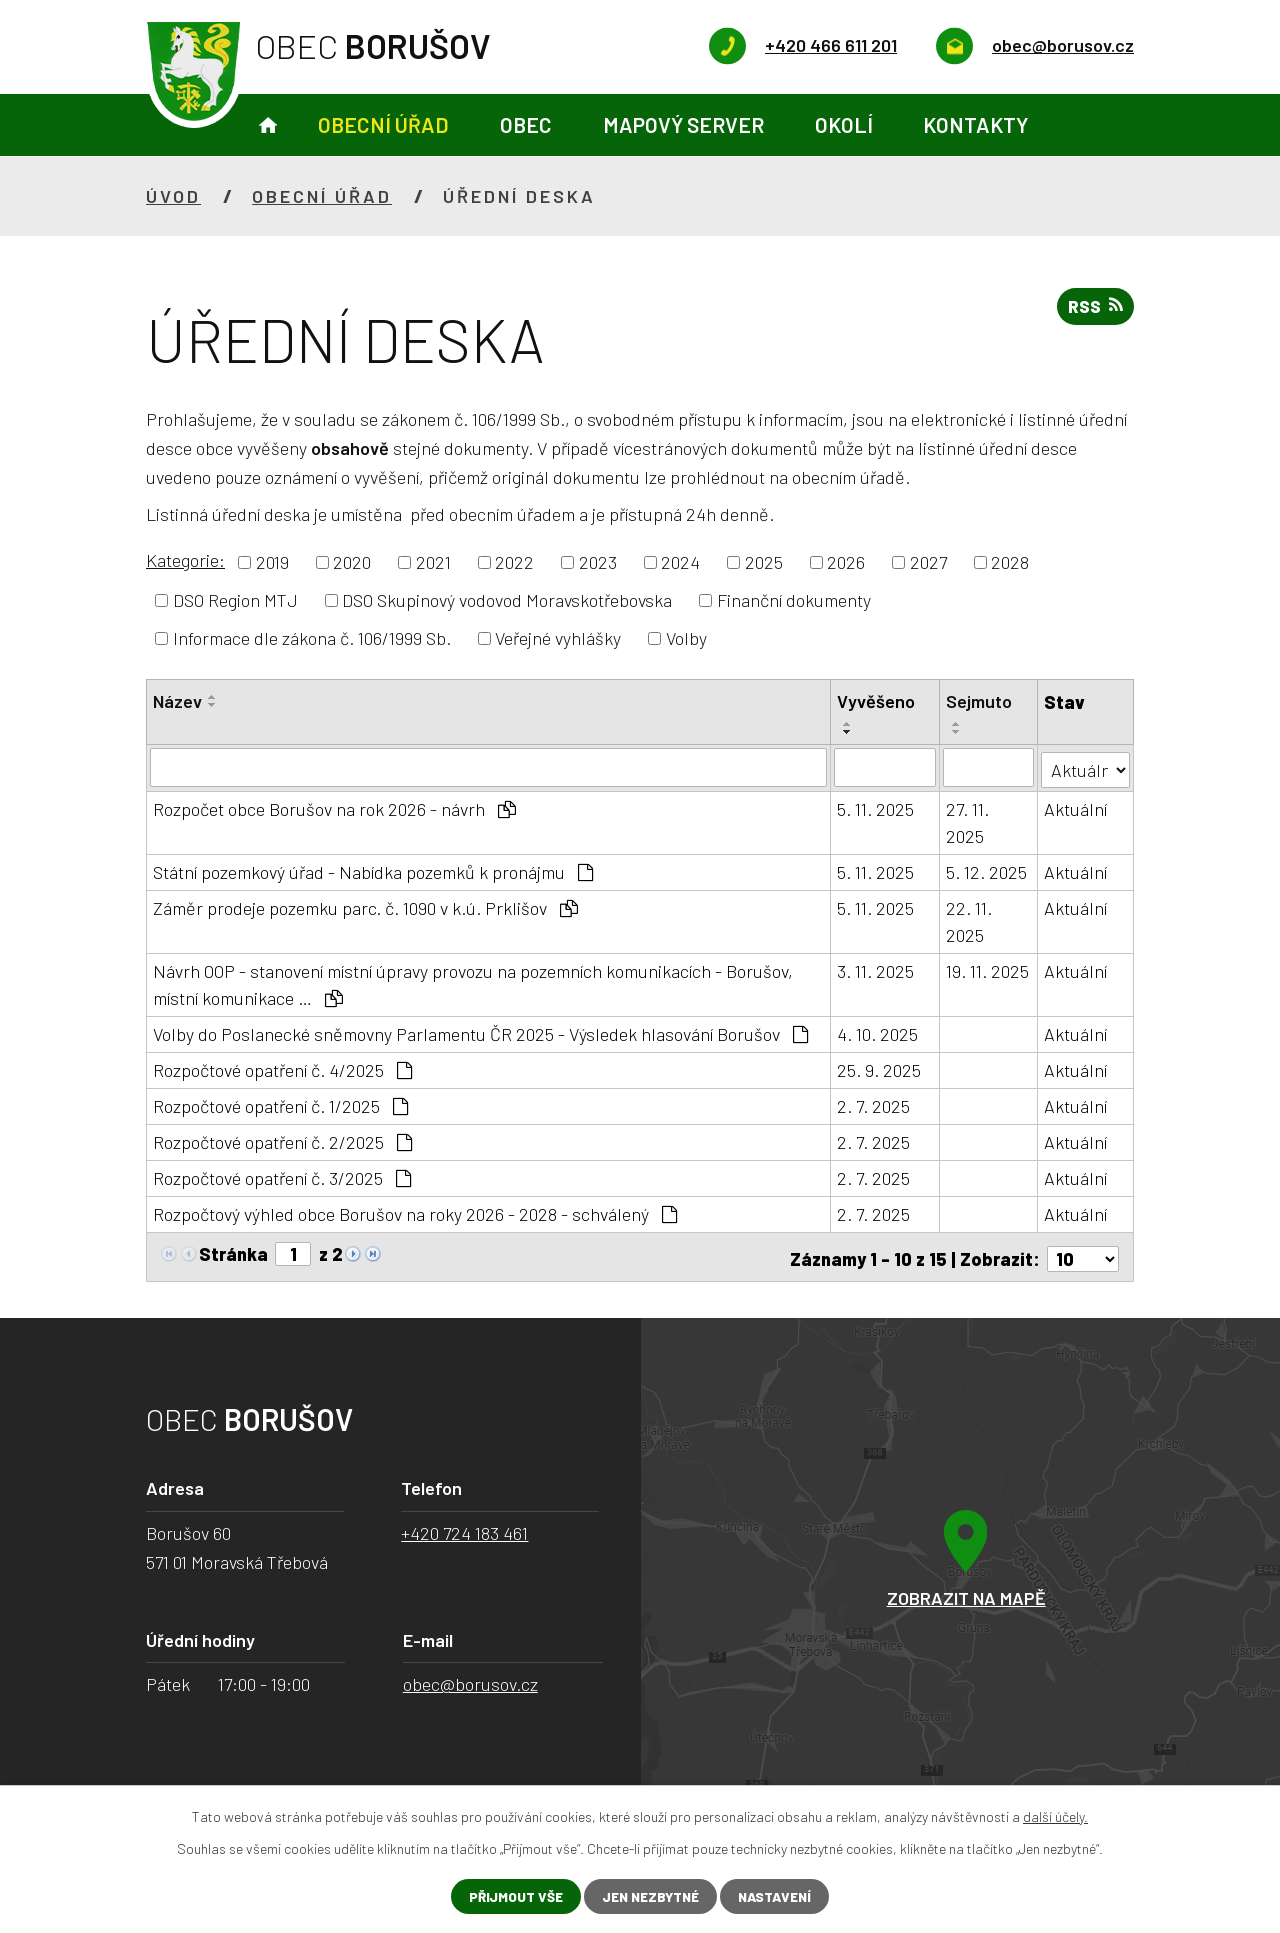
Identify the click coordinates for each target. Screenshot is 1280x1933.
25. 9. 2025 (879, 1068)
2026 (846, 562)
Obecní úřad (383, 124)
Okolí (844, 124)
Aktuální (1076, 807)
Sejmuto (980, 701)
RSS (1093, 309)
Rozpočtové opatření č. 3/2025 (282, 1176)
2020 (352, 562)
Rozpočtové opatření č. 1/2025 (280, 1104)
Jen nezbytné (649, 1896)
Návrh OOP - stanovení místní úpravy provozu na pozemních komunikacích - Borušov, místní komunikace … (473, 982)
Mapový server (683, 124)
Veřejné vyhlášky (558, 638)
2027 (928, 562)
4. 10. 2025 (877, 1032)
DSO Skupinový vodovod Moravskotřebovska (507, 600)
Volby (686, 638)
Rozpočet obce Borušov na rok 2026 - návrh (334, 807)
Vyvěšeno (876, 701)
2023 (598, 562)
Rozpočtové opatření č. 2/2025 (282, 1140)
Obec (526, 124)
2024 (680, 562)
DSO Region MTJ (235, 600)
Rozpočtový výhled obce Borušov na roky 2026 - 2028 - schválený (415, 1212)
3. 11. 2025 (875, 969)
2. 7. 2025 (873, 1104)
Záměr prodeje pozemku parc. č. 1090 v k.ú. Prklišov (365, 906)
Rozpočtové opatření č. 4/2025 (282, 1068)
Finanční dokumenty (794, 600)
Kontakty (975, 124)
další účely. (1055, 1815)
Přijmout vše (509, 1896)
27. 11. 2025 (968, 820)
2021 (433, 562)
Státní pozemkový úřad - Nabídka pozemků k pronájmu (373, 870)
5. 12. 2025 (987, 870)
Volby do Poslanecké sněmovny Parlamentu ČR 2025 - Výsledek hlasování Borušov (480, 1032)
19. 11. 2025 (988, 969)
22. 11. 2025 (970, 919)
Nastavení (780, 1896)
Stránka (233, 1252)
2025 (764, 562)
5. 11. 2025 (875, 807)
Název (177, 701)
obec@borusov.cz (470, 1678)
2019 (272, 562)
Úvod (268, 125)
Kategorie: (185, 560)
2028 (1010, 562)
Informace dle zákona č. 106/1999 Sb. (312, 638)
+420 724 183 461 (464, 1527)
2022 (514, 562)
